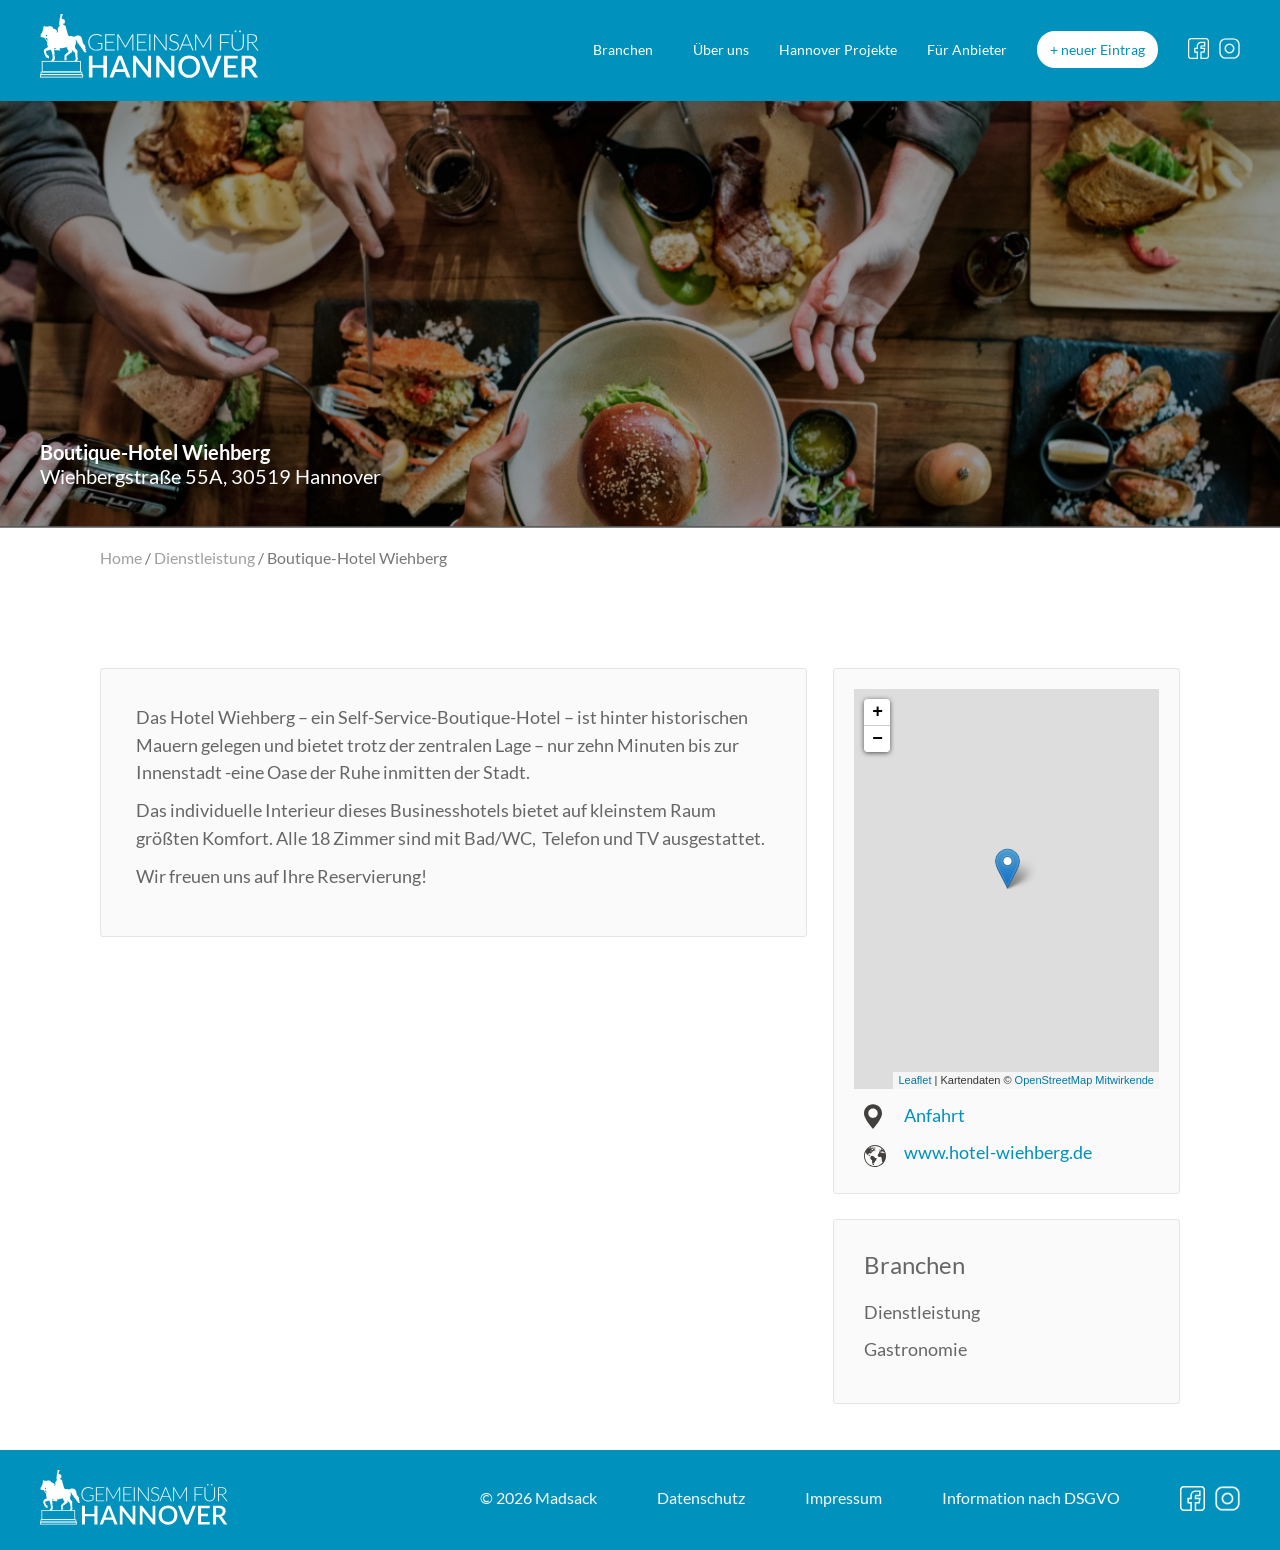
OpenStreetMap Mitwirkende (1084, 1080)
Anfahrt (934, 1115)
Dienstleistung (204, 557)
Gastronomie (915, 1349)
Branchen (623, 49)
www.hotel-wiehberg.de (998, 1152)
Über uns (721, 49)
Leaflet (914, 1080)
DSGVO (1031, 1497)
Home (121, 557)
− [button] (877, 739)
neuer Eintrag (1103, 49)
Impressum (843, 1497)
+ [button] (877, 712)
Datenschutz (701, 1497)
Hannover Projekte (838, 49)
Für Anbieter (967, 49)
